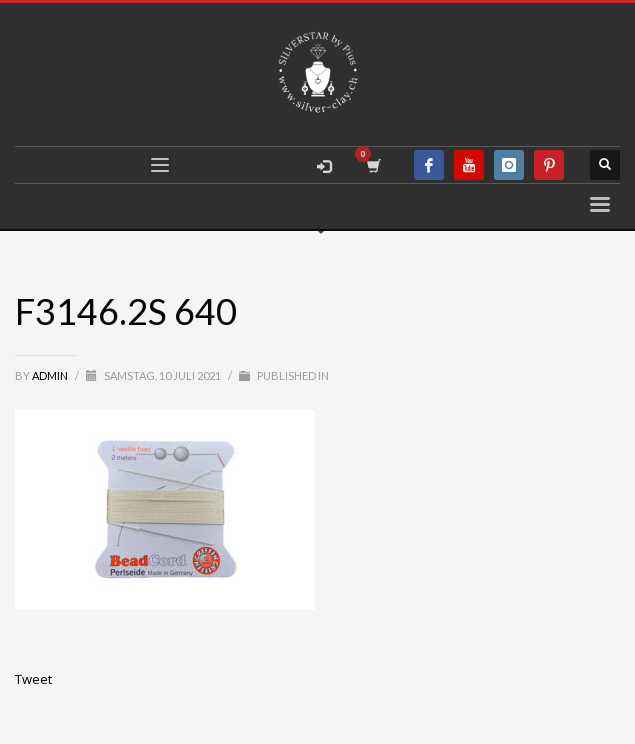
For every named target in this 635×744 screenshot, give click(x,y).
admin (51, 375)
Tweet (33, 679)
